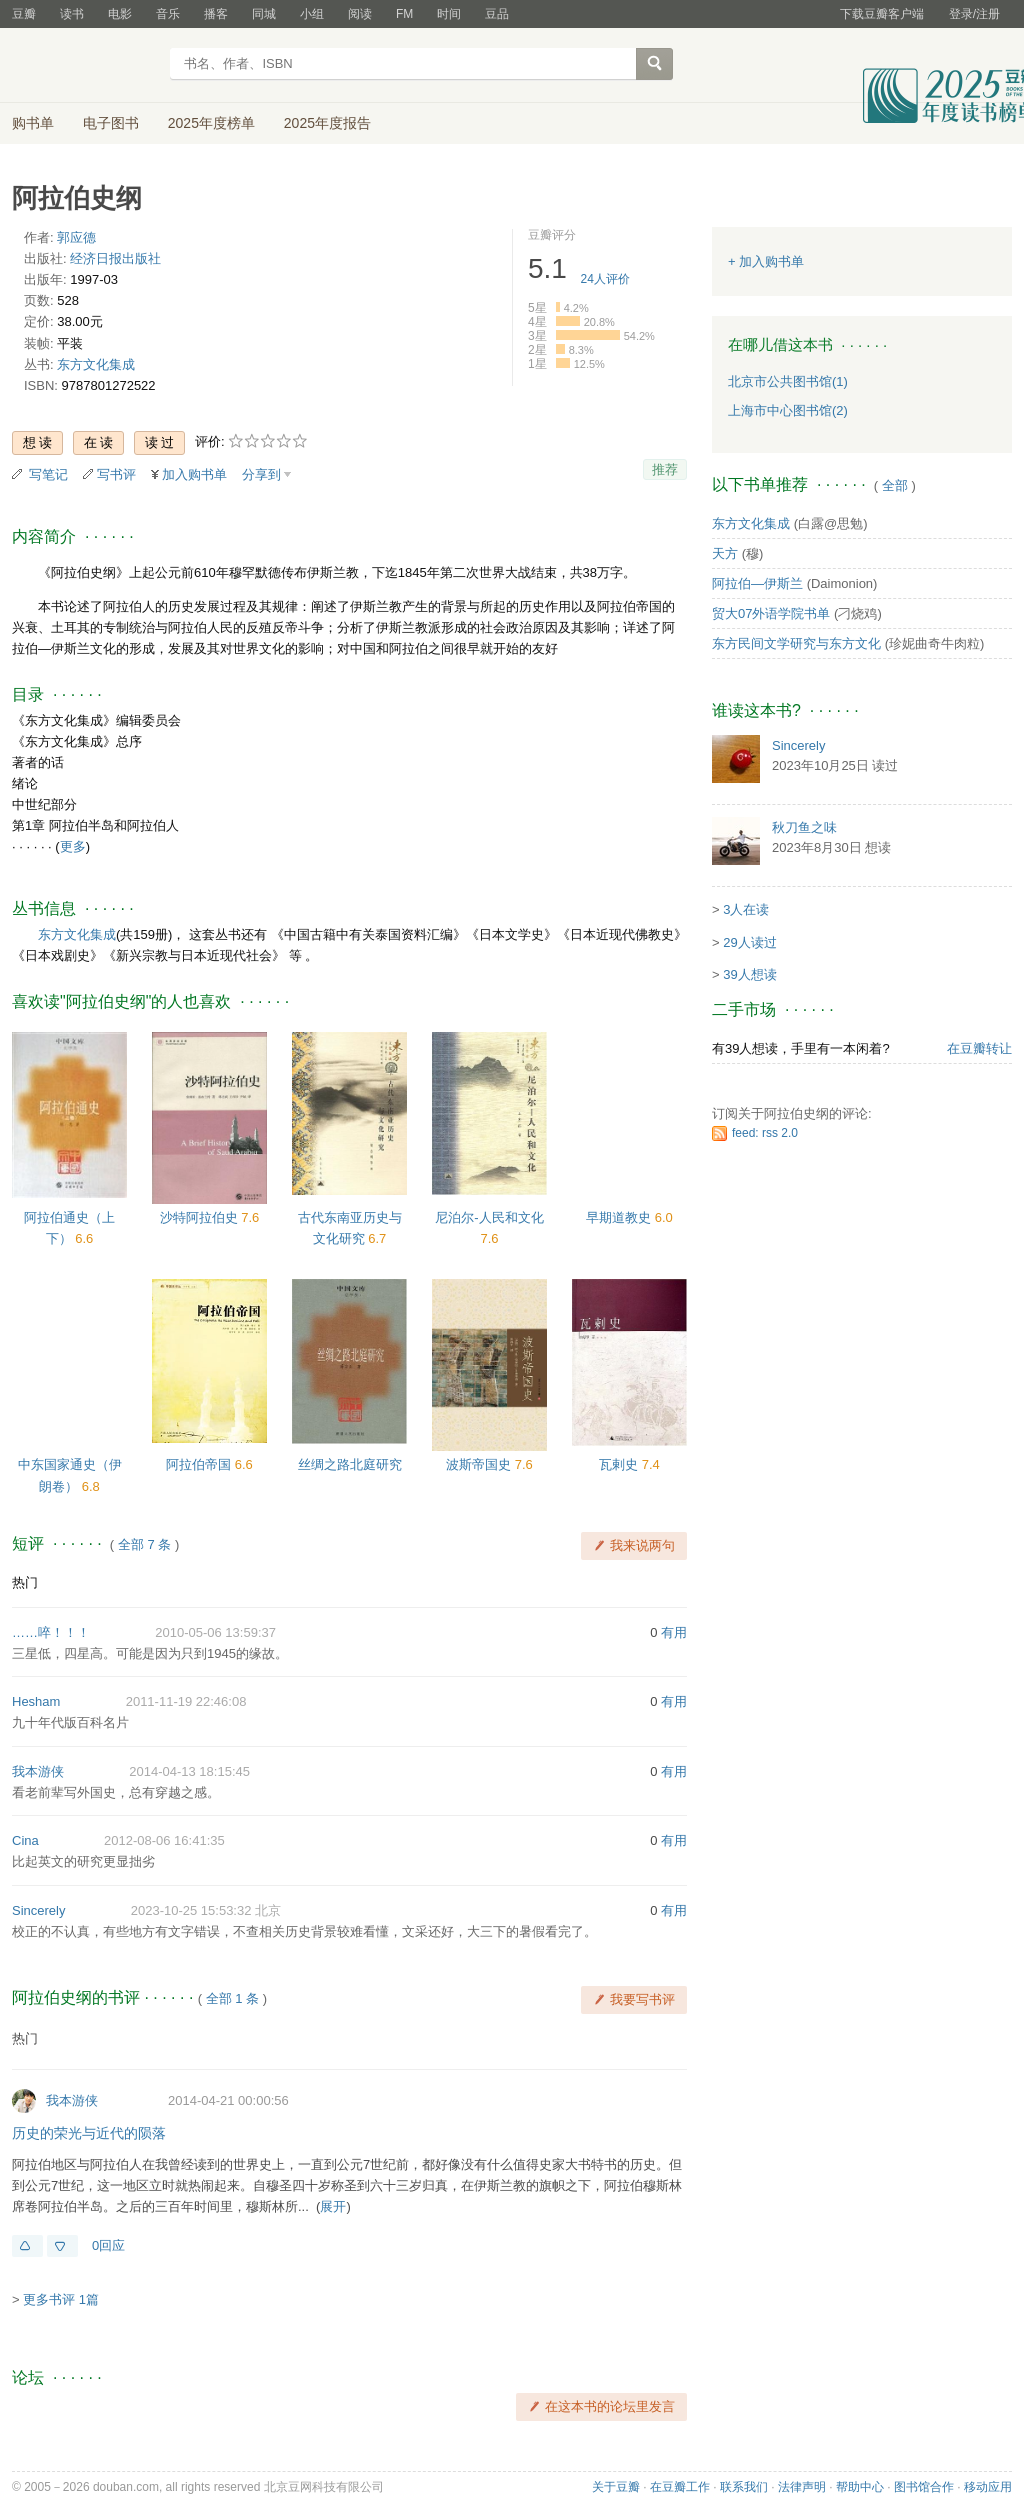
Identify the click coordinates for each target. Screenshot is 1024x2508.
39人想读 (749, 974)
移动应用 (988, 2487)
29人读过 (749, 942)
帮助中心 (860, 2487)
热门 (25, 1582)
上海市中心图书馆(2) (788, 410)
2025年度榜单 (211, 123)
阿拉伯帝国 (200, 1464)
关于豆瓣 (616, 2487)
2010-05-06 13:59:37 (215, 1632)
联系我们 (744, 2487)
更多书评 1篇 (61, 2299)
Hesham (36, 1701)
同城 (264, 14)
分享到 (261, 474)
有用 (674, 1632)
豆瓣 (24, 14)
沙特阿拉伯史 (201, 1217)
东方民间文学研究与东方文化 (796, 643)
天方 (725, 553)
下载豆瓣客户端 (882, 14)
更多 (73, 846)
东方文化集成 (96, 364)
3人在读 (746, 909)
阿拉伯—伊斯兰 (757, 583)
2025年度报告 (327, 123)
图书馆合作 (924, 2487)
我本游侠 (38, 1771)
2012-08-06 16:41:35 (164, 1840)
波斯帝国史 (480, 1464)
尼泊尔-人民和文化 (489, 1217)
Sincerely (38, 1910)
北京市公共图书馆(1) (788, 381)
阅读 (360, 14)
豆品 (497, 14)
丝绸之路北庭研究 (350, 1464)
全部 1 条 (232, 1998)
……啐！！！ (51, 1632)
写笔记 (48, 474)
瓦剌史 (620, 1464)
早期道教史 (620, 1217)
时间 (449, 14)
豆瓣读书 (84, 66)
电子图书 (111, 123)
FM (404, 14)
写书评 (116, 474)
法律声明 (802, 2487)
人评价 (605, 279)
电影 (120, 14)
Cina (25, 1840)
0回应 (108, 2245)
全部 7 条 (144, 1544)
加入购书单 (194, 474)
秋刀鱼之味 (804, 827)
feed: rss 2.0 (765, 1133)
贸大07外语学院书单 (771, 613)
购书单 (33, 123)
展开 (333, 2206)
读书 (72, 14)
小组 (312, 14)
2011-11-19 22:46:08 (186, 1701)
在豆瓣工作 (680, 2487)
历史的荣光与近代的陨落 (89, 2133)
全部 (895, 485)
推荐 (665, 469)
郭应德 (76, 237)
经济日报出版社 (115, 258)
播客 (216, 14)
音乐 (168, 14)
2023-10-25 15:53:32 (191, 1910)
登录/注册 (974, 14)
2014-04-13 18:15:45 (189, 1771)
